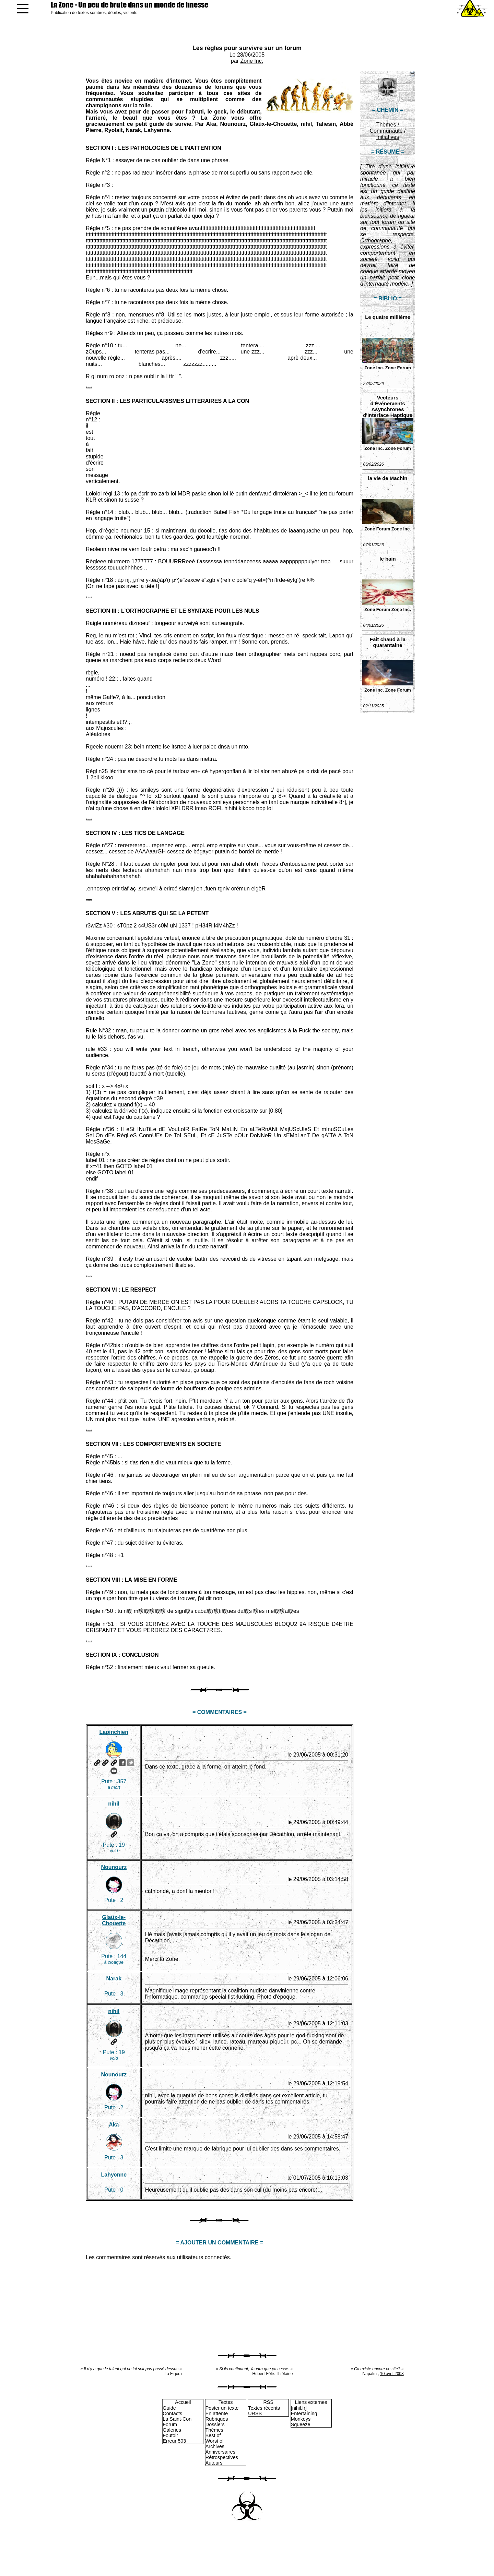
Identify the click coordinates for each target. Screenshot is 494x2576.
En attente (216, 2413)
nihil (113, 1804)
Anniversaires (220, 2452)
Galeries (172, 2430)
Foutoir (170, 2435)
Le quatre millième (387, 317)
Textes (226, 2402)
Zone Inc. (251, 61)
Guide (169, 2408)
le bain (387, 559)
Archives (214, 2446)
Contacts (172, 2413)
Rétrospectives (221, 2457)
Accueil (183, 2402)
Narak (113, 1978)
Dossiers (215, 2424)
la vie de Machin (387, 478)
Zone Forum (398, 367)
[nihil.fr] (299, 2408)
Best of (213, 2435)
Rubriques (216, 2419)
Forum (170, 2424)
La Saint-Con (177, 2419)
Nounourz (114, 1867)
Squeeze (300, 2424)
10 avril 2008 (392, 2373)
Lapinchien (113, 1732)
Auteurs (214, 2463)
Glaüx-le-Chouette (114, 1920)
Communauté (386, 131)
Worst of (214, 2441)
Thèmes (386, 125)
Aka (114, 2125)
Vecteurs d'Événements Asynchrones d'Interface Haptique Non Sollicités (387, 406)
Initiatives (387, 137)
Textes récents (264, 2408)
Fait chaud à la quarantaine (387, 642)
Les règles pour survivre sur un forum (247, 48)
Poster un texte (222, 2408)
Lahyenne (114, 2175)
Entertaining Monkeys (304, 2416)
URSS (255, 2413)
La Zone (129, 4)
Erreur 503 (174, 2441)
